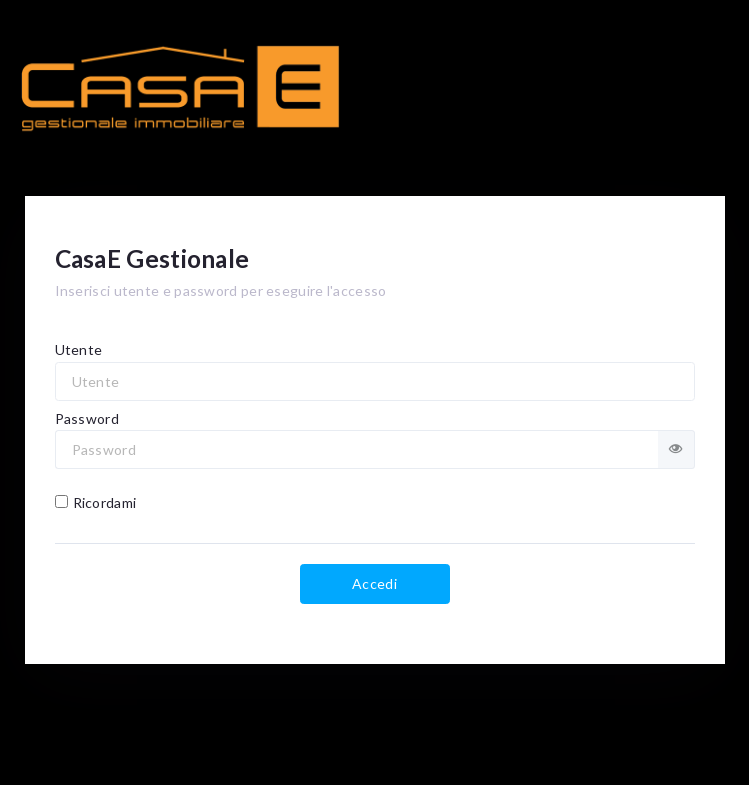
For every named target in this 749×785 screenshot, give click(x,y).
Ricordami (96, 502)
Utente (79, 349)
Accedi (374, 583)
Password (87, 418)
